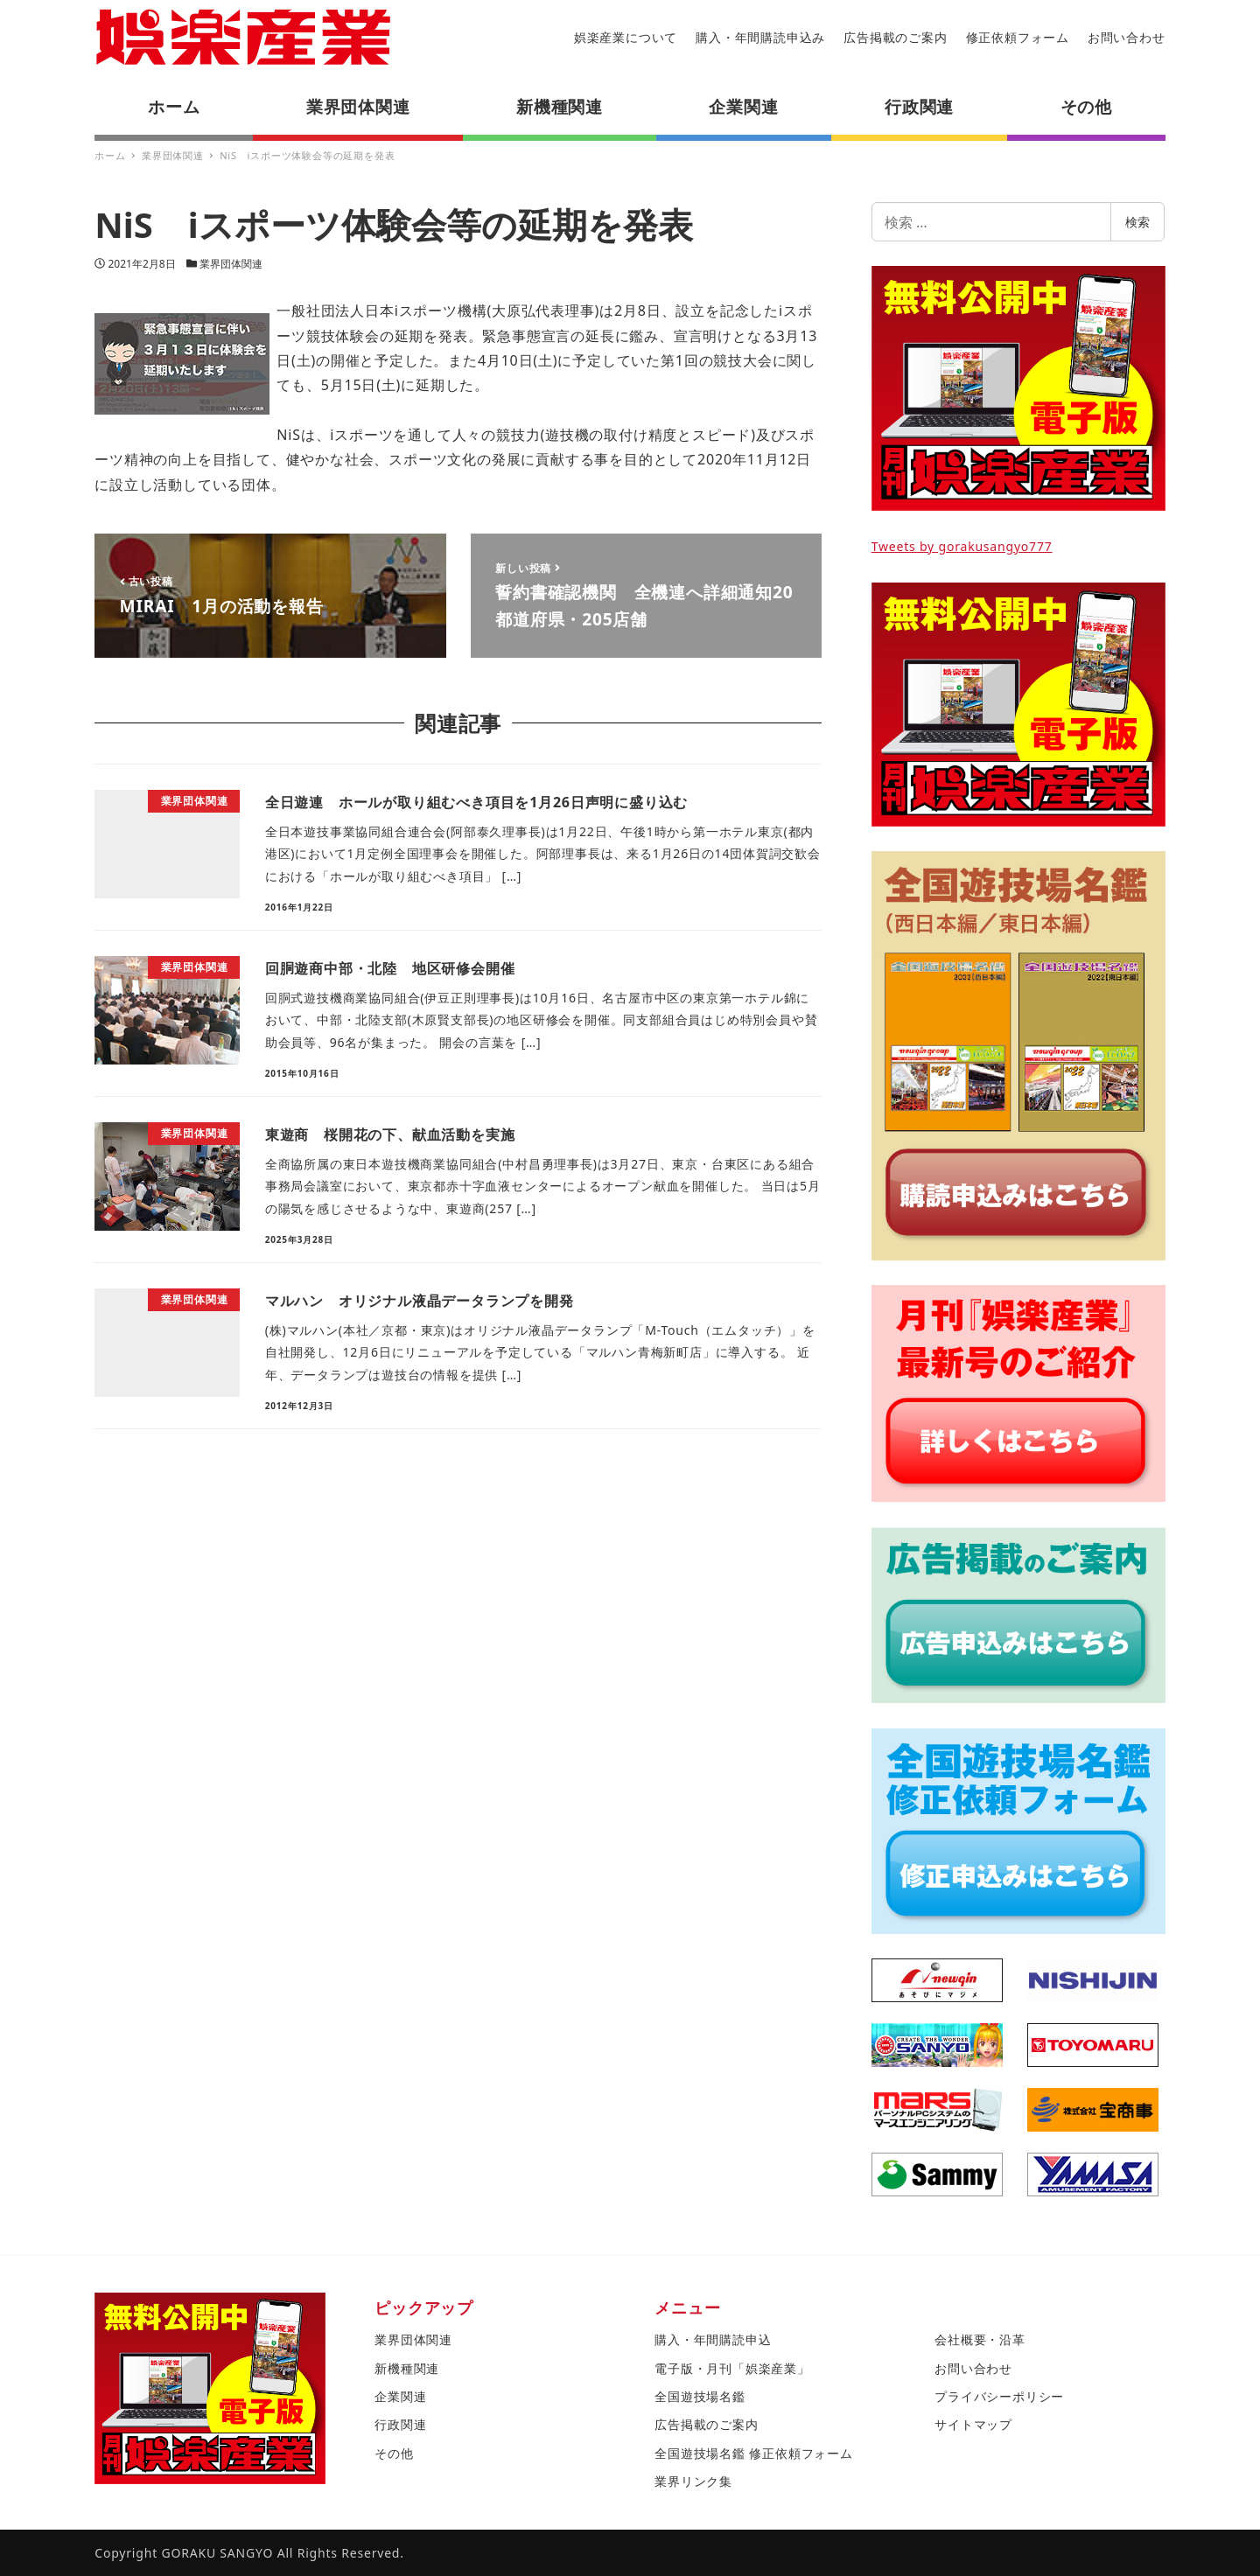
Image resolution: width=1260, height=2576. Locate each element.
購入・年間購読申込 (712, 2339)
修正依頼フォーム (1017, 37)
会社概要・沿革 (980, 2339)
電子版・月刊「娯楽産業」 (732, 2368)
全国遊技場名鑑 (700, 2396)
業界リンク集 (693, 2481)
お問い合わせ (1127, 37)
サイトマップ (973, 2424)
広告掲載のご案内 (895, 37)
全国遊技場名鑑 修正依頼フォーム (753, 2453)
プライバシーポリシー (999, 2396)
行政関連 (400, 2424)
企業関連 (400, 2396)
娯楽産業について (625, 37)
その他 (393, 2453)
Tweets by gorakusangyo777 (962, 546)
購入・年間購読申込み (760, 37)
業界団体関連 (231, 263)
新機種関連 (406, 2368)
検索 (1137, 221)
